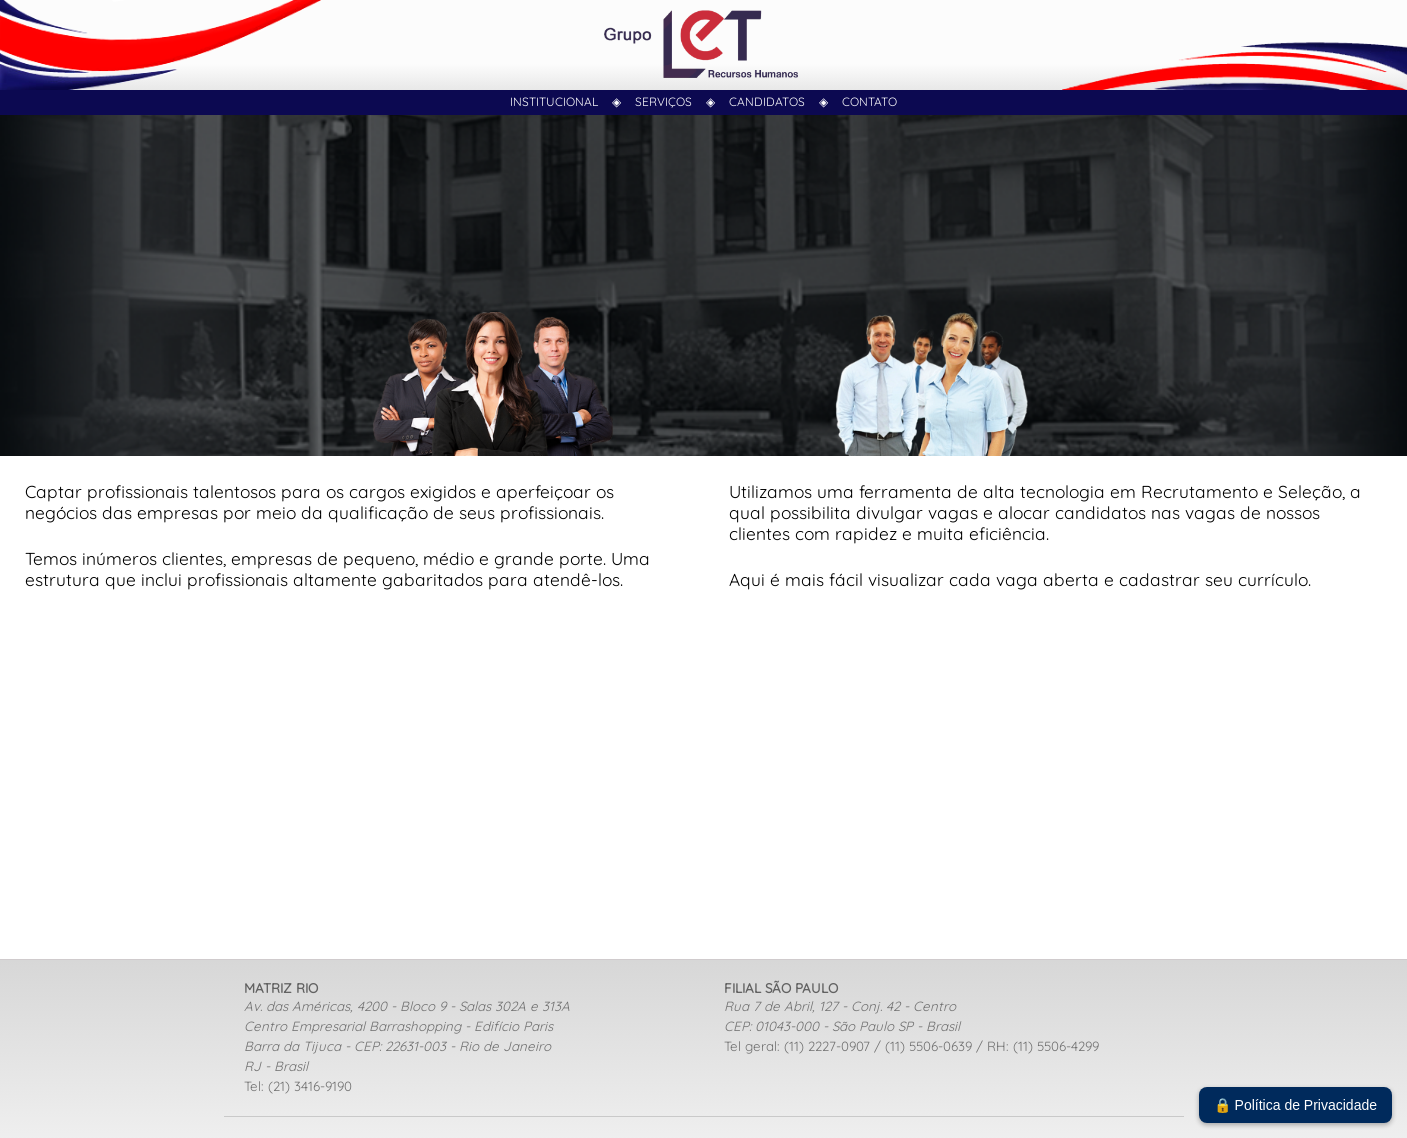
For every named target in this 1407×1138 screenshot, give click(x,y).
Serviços (663, 101)
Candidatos (767, 101)
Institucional (554, 101)
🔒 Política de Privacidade (1295, 1105)
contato (869, 101)
